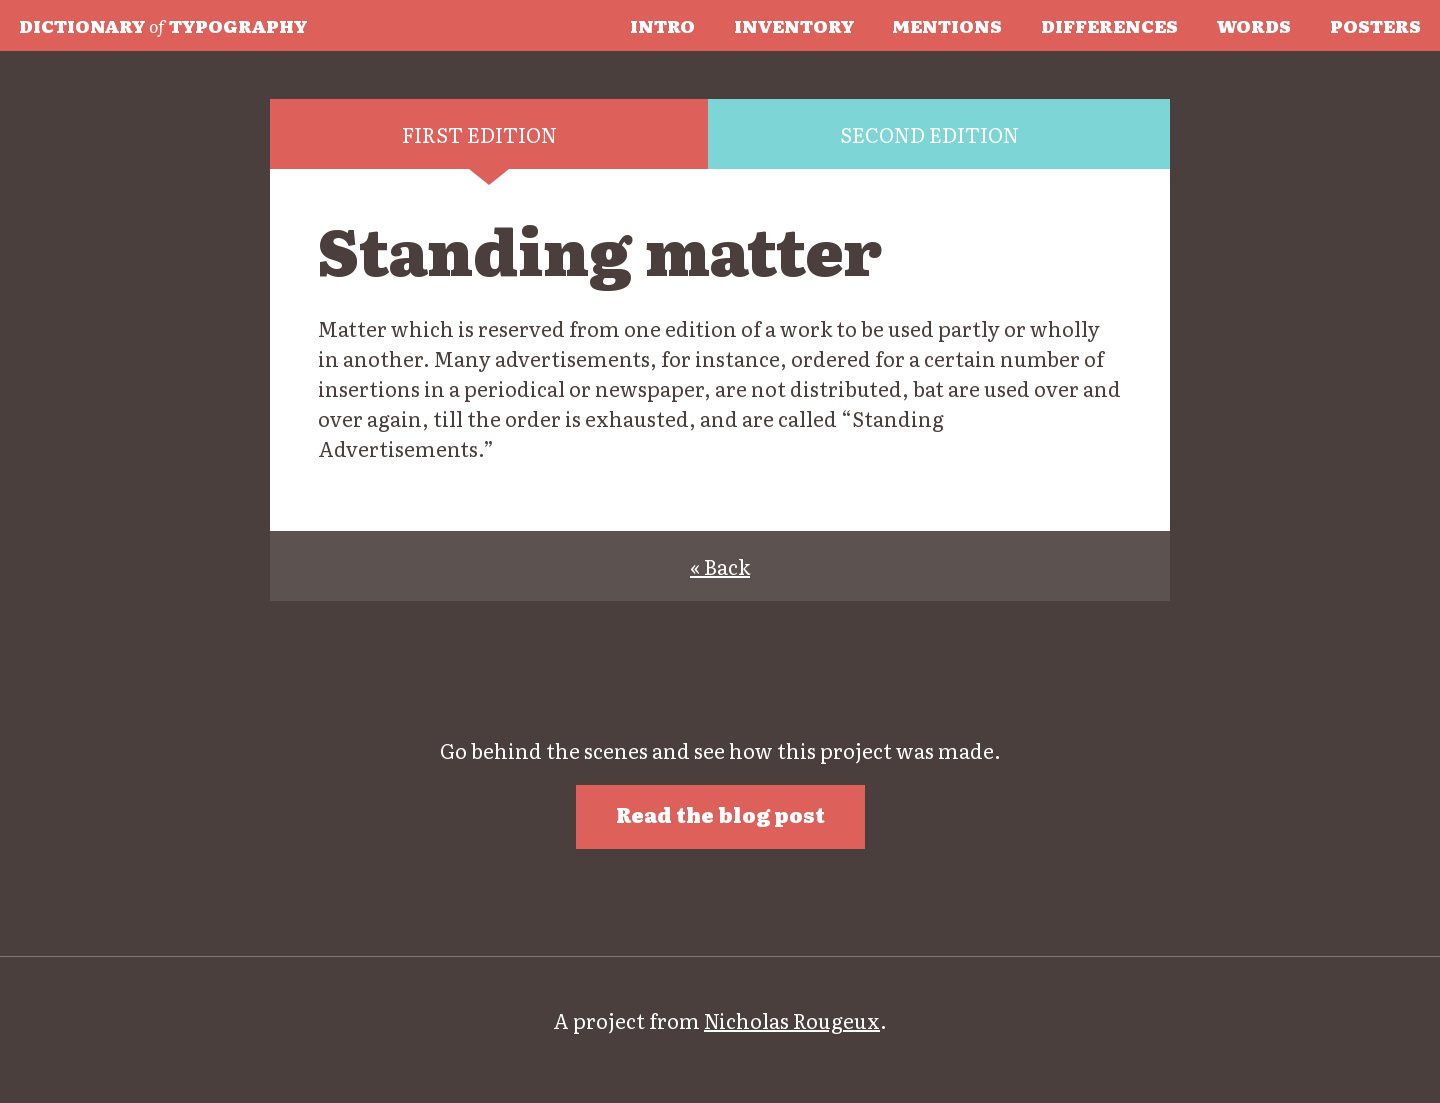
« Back (720, 566)
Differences (1109, 25)
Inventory (794, 25)
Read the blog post (720, 814)
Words (1254, 25)
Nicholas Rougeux (792, 1020)
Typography (163, 25)
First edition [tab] (479, 134)
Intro (662, 25)
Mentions (947, 25)
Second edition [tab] (929, 134)
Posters (1375, 25)
